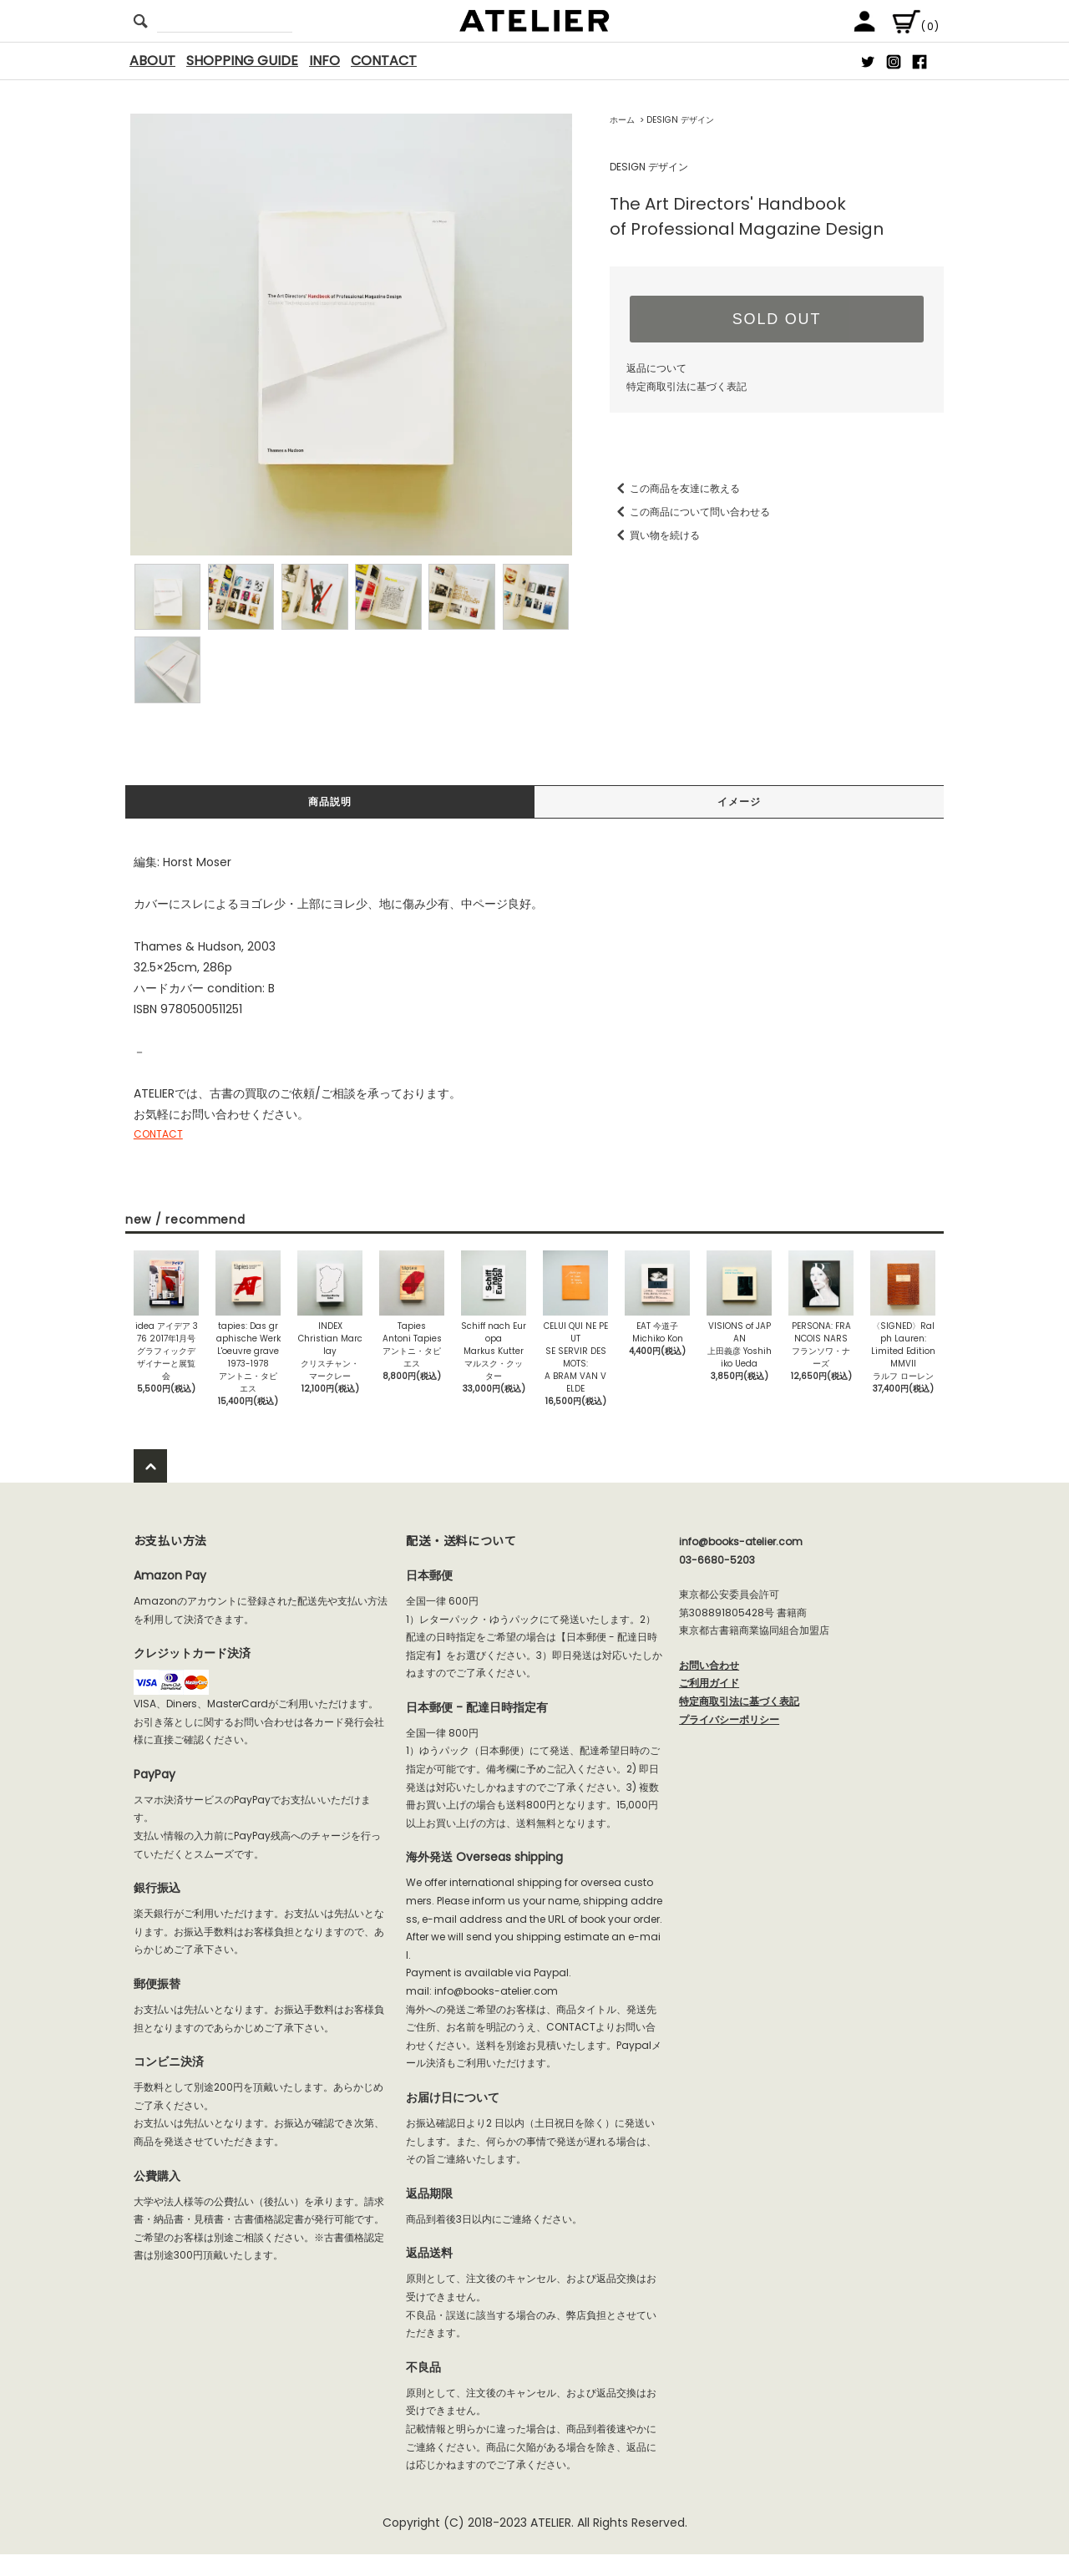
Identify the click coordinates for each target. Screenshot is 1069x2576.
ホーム (622, 120)
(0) (915, 26)
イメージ (739, 802)
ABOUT (152, 60)
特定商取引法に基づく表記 (686, 386)
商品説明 (330, 802)
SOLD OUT (776, 319)
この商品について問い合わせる (690, 512)
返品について (656, 368)
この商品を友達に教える (675, 488)
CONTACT (384, 60)
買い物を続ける (655, 535)
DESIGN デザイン (680, 120)
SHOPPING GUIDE (242, 60)
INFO (324, 60)
